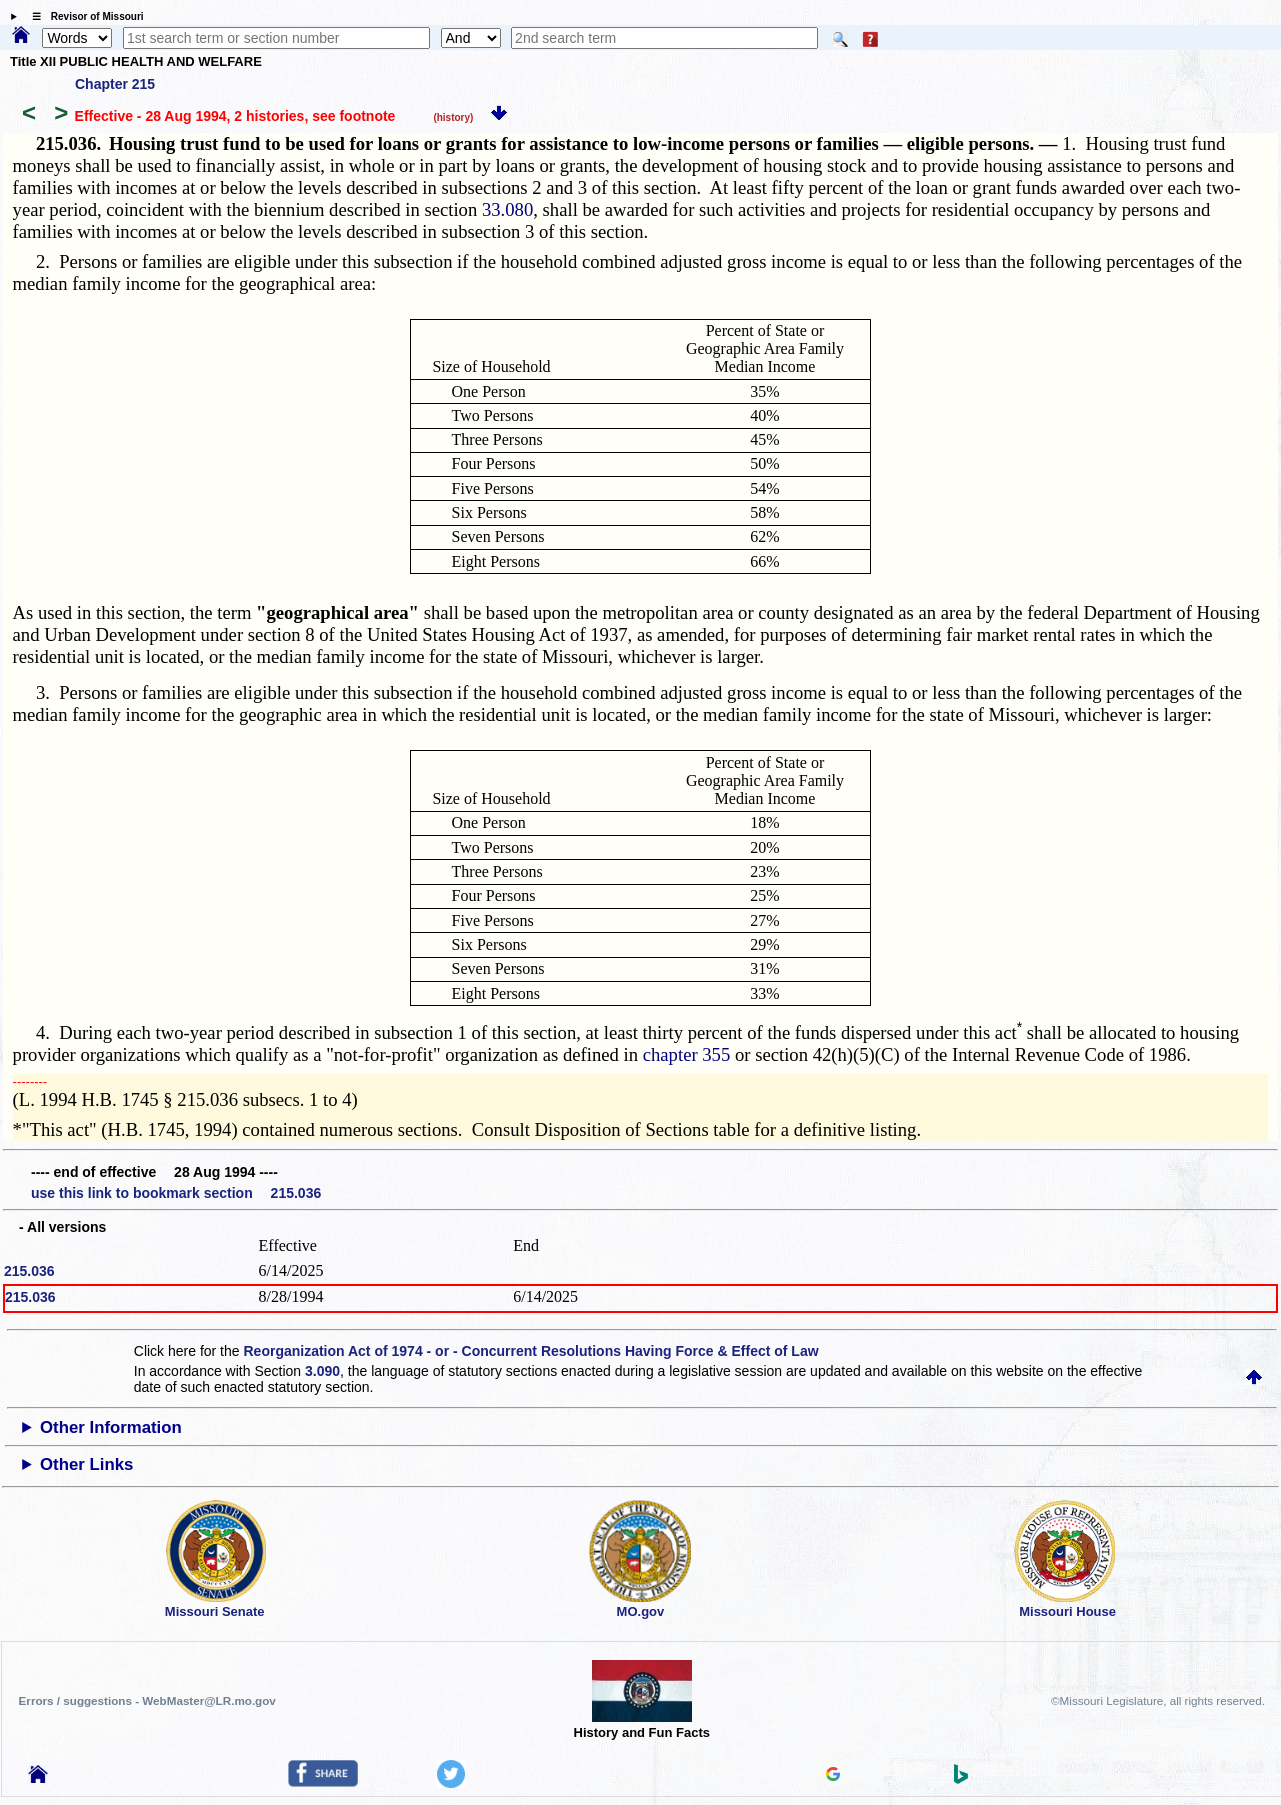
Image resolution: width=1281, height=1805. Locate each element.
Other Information (111, 1427)
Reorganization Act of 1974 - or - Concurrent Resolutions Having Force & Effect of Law (530, 1351)
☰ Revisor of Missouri (83, 16)
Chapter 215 (115, 84)
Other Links (86, 1464)
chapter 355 (687, 1054)
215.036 (29, 1271)
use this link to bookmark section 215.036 (176, 1193)
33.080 (507, 209)
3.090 (322, 1371)
